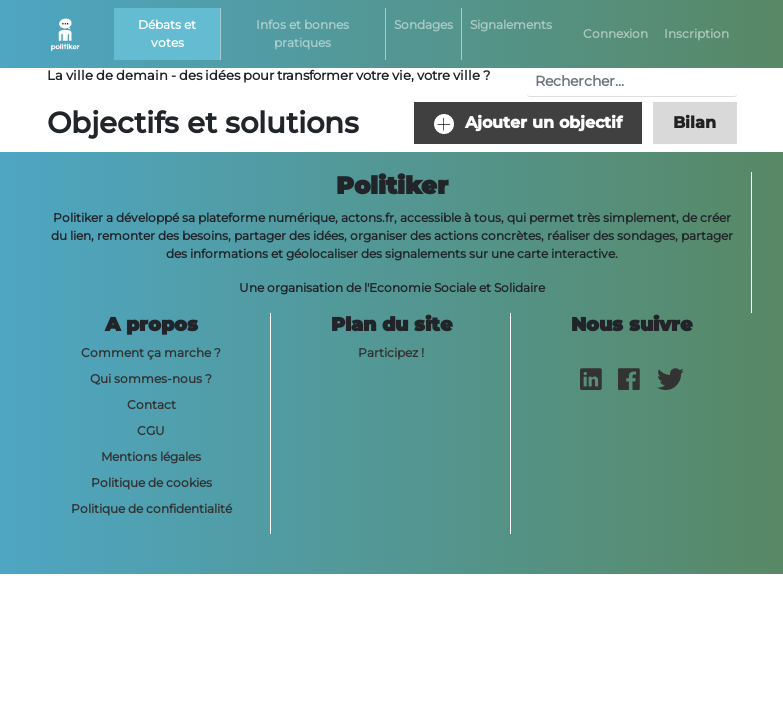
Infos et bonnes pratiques (302, 33)
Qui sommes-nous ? (151, 378)
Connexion (615, 33)
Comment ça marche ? (151, 352)
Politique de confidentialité (151, 508)
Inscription (696, 33)
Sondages (423, 24)
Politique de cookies (151, 482)
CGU (151, 430)
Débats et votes (167, 33)
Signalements (511, 24)
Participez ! (391, 352)
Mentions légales (151, 456)
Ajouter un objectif (528, 123)
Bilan (694, 122)
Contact (151, 404)
